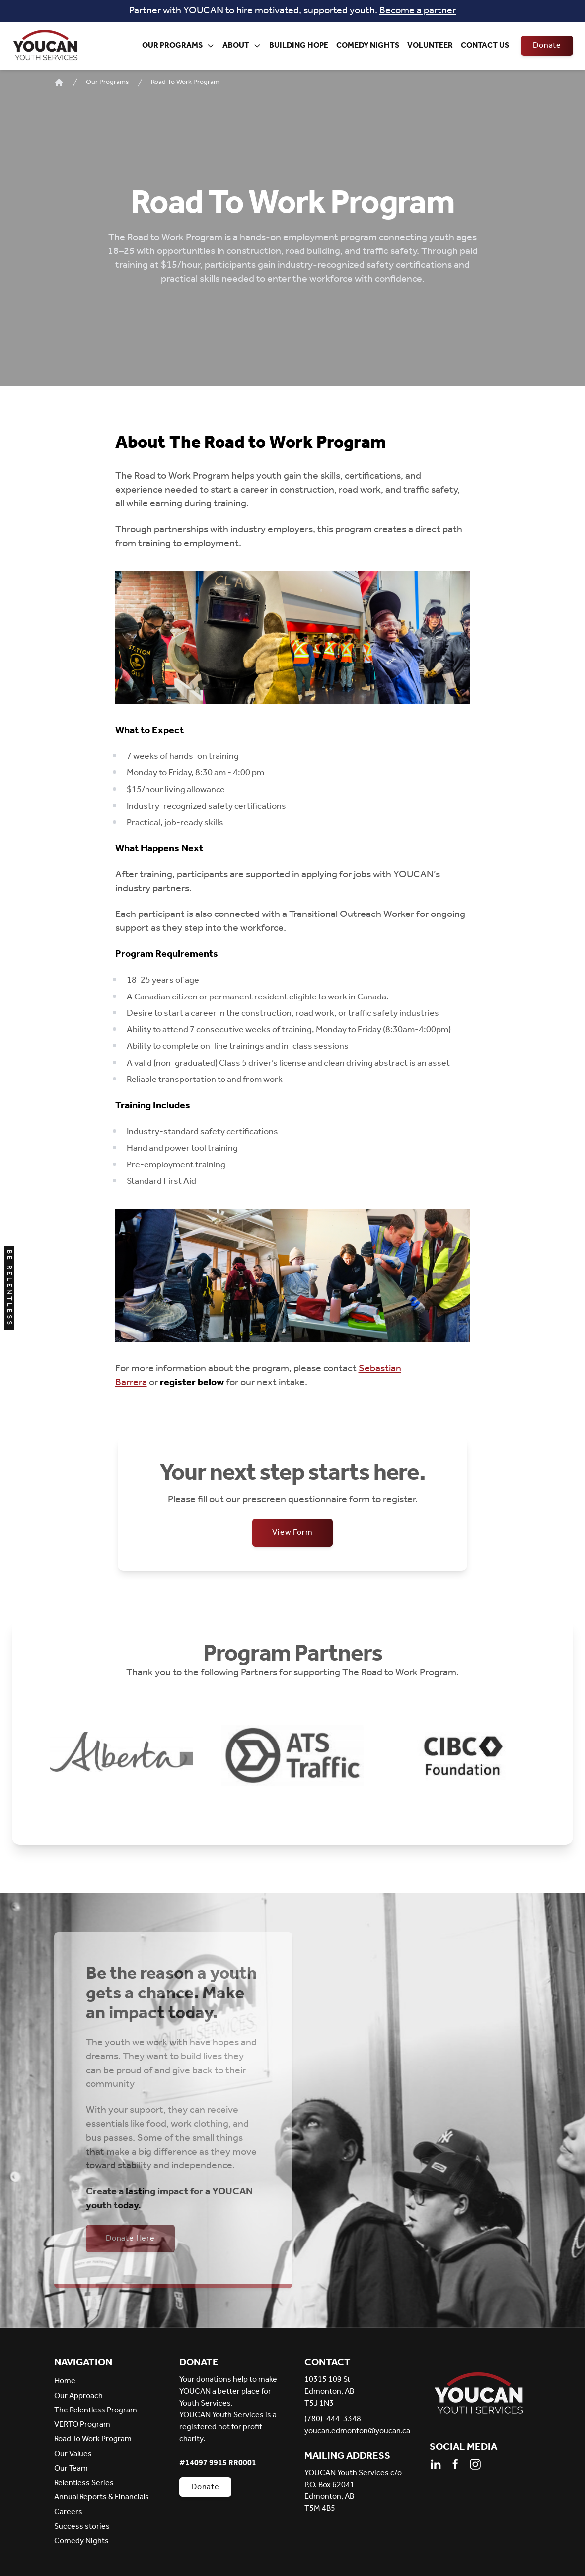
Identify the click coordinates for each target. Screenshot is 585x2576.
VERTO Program (82, 2424)
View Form (292, 1532)
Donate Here (130, 2238)
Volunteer (430, 45)
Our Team (71, 2468)
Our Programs (178, 45)
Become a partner (417, 10)
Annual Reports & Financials (101, 2497)
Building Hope (298, 45)
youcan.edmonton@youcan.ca (355, 2431)
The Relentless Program (95, 2410)
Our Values (73, 2454)
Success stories (82, 2526)
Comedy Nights (367, 45)
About (241, 45)
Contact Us (485, 45)
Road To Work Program (185, 82)
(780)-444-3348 (332, 2419)
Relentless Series (84, 2483)
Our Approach (78, 2396)
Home (64, 2381)
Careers (68, 2512)
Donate (547, 45)
